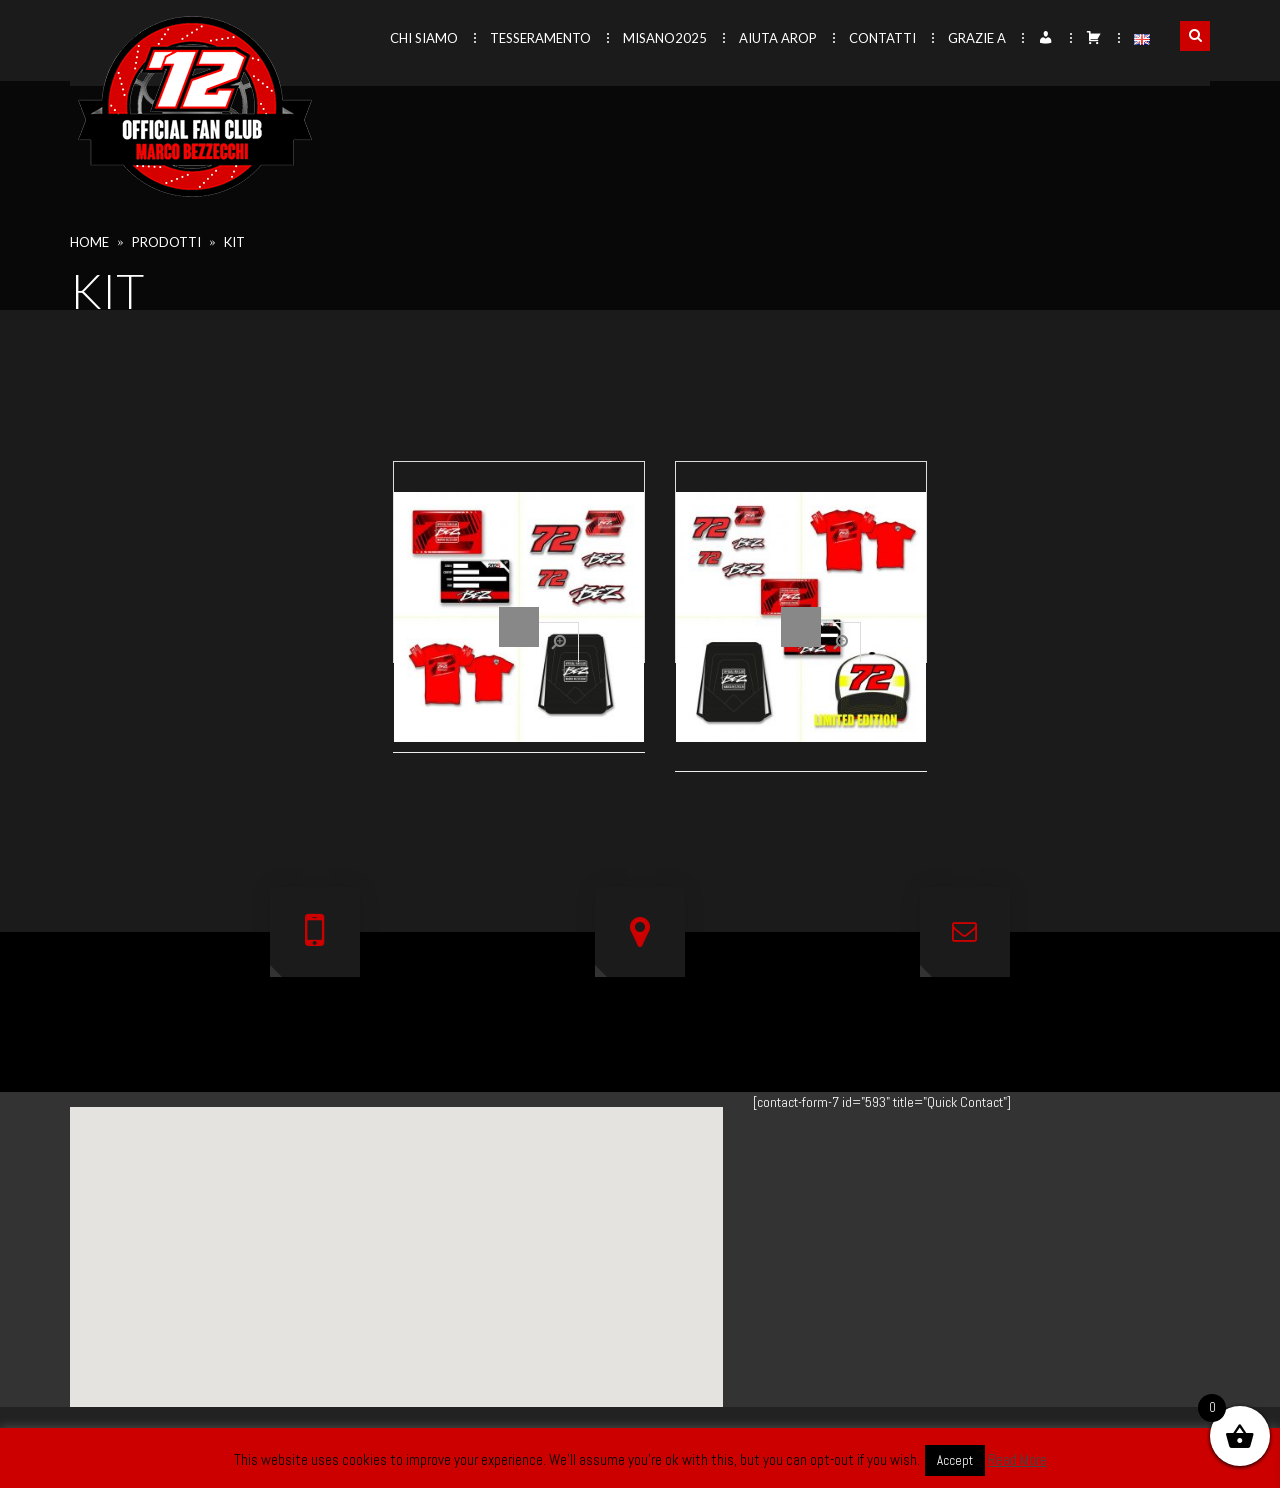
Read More (1017, 1459)
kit (234, 242)
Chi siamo (424, 38)
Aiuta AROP (778, 38)
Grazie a (977, 38)
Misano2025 (665, 38)
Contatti (882, 38)
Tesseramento (540, 38)
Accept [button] (955, 1460)
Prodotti (166, 242)
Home (89, 242)
